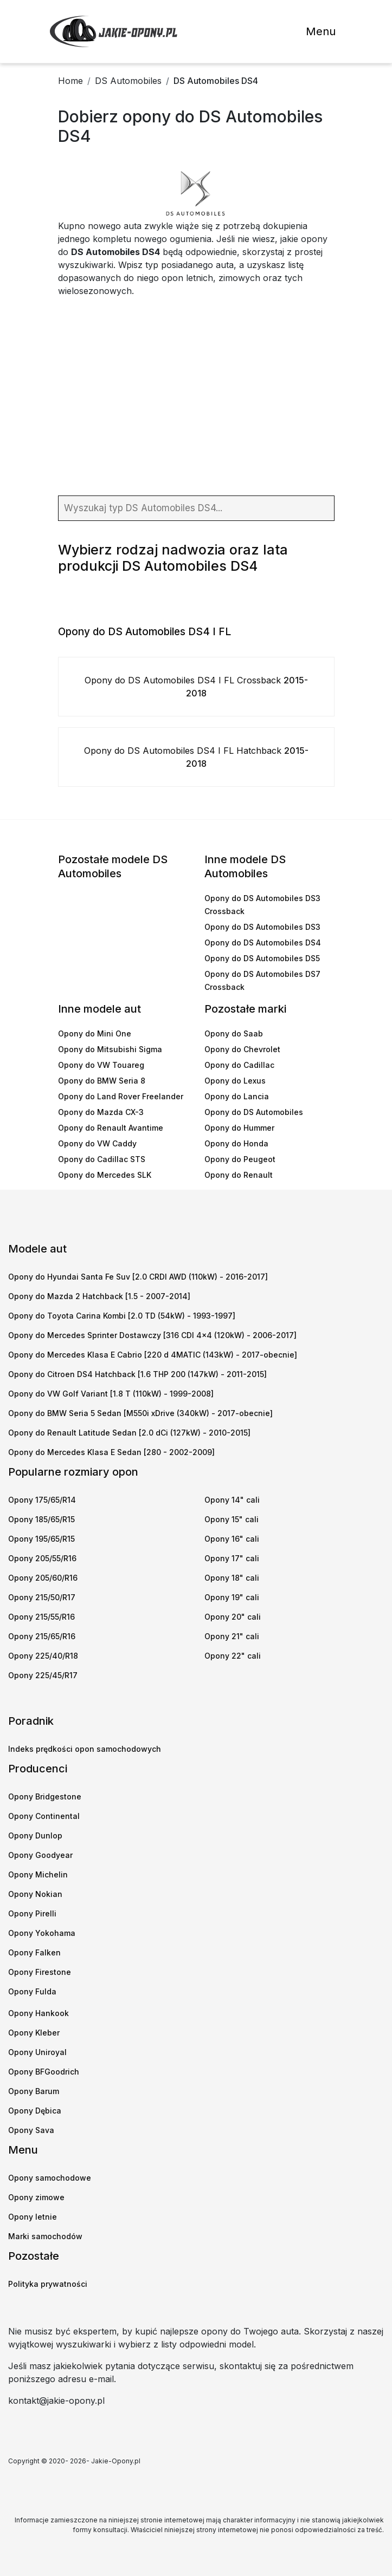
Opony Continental (44, 1816)
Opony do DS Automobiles (253, 1112)
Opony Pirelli (32, 1913)
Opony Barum (33, 2091)
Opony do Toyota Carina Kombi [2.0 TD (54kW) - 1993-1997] (121, 1315)
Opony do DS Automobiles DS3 (262, 926)
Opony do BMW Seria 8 (101, 1080)
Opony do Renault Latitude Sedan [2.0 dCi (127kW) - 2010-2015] (129, 1432)
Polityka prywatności (47, 2283)
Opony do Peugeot (239, 1159)
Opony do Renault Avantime (110, 1127)
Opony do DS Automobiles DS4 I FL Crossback (196, 687)
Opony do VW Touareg (101, 1064)
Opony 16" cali (231, 1538)
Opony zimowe (36, 2197)
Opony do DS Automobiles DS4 (262, 942)
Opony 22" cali (232, 1655)
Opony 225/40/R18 (43, 1655)
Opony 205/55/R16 (42, 1558)
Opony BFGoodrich (43, 2071)
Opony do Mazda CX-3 (101, 1112)
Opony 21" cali (231, 1636)
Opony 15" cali (231, 1519)
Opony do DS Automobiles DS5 (262, 958)
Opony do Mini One (94, 1033)
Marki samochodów (45, 2236)
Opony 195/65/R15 (41, 1538)
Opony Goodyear (40, 1855)
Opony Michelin (38, 1874)
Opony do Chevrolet (242, 1049)
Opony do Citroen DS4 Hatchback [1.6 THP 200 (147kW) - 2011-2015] (137, 1374)
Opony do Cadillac (239, 1064)
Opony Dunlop (35, 1835)
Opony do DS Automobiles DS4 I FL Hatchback (196, 757)
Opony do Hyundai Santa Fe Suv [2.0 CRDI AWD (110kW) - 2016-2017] (138, 1276)
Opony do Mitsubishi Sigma (110, 1049)
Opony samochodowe (49, 2177)
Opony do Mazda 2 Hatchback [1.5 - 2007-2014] (99, 1296)
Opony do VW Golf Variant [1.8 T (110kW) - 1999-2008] (111, 1393)
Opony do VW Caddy (97, 1143)
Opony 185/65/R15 (41, 1519)
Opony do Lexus (235, 1080)
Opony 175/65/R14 (42, 1499)
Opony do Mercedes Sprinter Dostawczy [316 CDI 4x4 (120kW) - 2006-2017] (152, 1335)
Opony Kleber (34, 2032)
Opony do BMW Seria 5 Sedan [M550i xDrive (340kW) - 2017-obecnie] (140, 1413)
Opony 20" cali (232, 1616)
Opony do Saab (233, 1033)
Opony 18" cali (231, 1577)
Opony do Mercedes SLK (104, 1174)
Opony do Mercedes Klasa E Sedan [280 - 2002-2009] (111, 1452)
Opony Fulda (32, 1991)
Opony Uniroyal (37, 2052)
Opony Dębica (34, 2110)
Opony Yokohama (41, 1933)
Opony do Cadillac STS (101, 1159)
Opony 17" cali (231, 1558)
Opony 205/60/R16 (43, 1577)
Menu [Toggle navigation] (321, 31)
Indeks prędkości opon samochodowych (84, 1748)
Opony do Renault (238, 1174)
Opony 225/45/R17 (43, 1675)
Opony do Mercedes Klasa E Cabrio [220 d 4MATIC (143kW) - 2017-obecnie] (152, 1354)
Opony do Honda (236, 1143)
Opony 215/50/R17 (41, 1597)
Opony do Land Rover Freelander (120, 1096)
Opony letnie (32, 2216)
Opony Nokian (35, 1894)
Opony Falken (34, 1952)
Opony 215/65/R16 (41, 1636)
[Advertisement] (196, 398)
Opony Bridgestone (44, 1796)
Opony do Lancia (236, 1096)
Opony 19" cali (231, 1597)
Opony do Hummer (239, 1127)
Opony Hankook (38, 2013)
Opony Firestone (39, 1972)
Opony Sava (31, 2130)
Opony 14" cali (232, 1499)
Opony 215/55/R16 (41, 1616)
